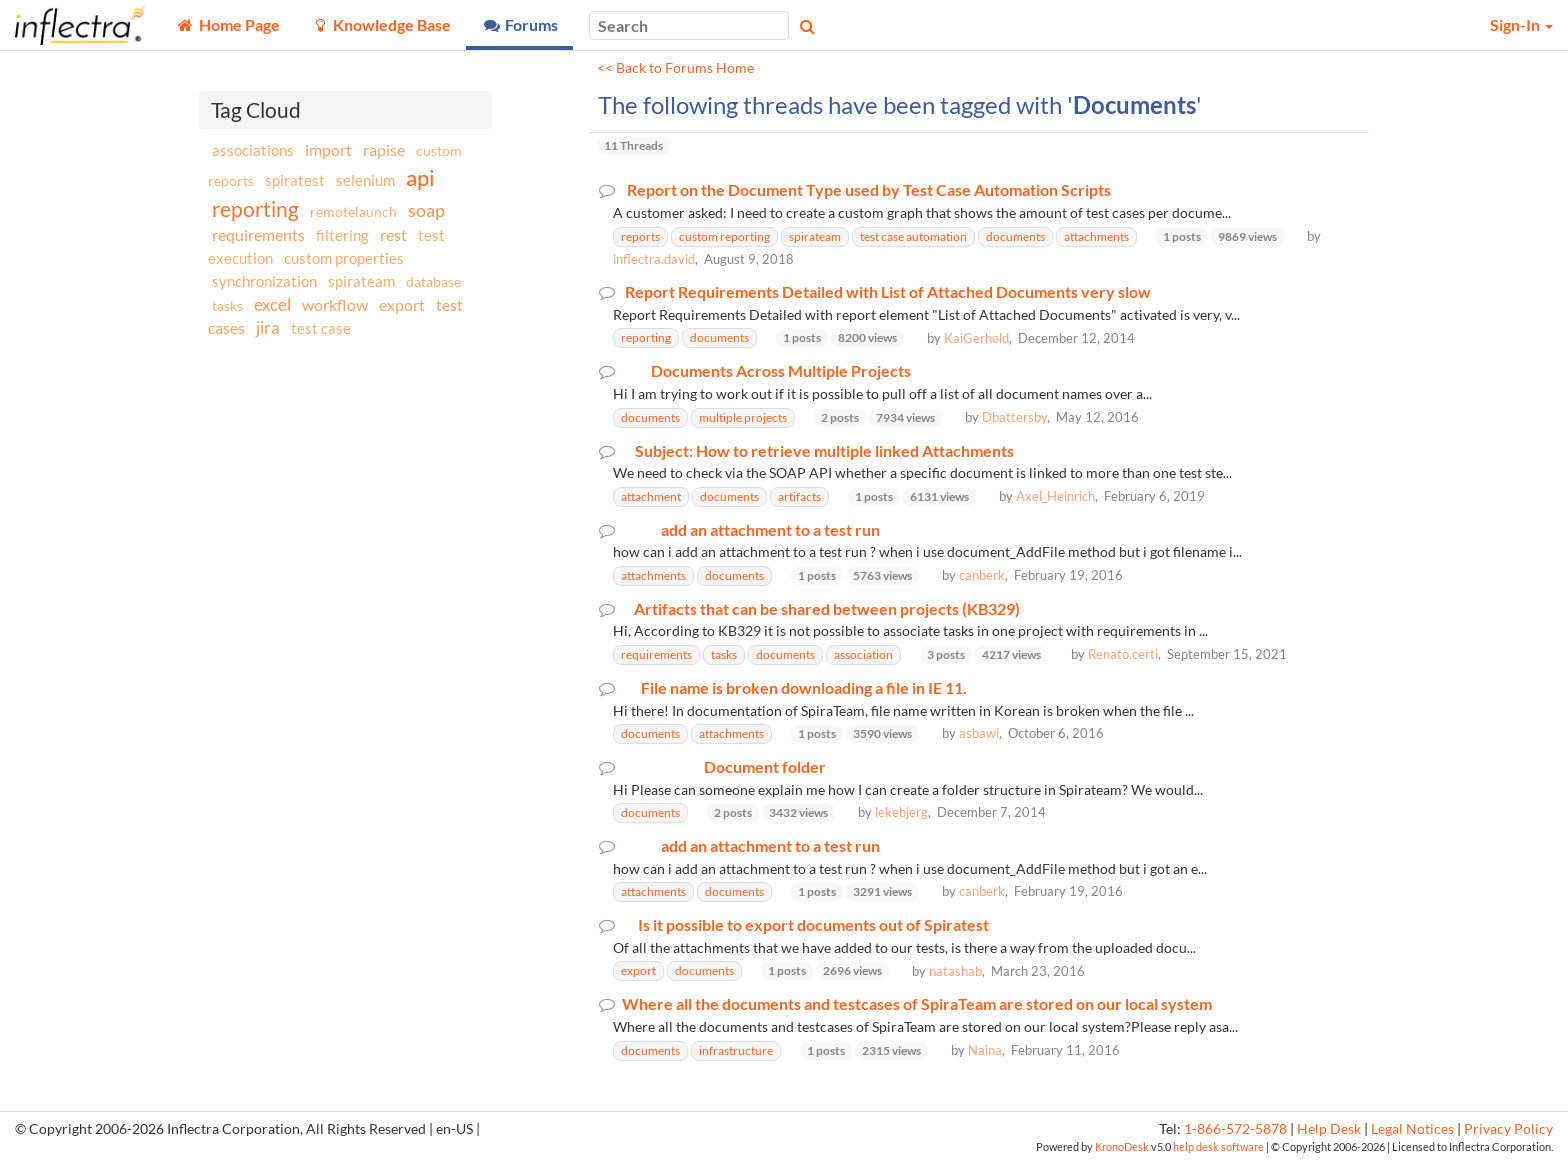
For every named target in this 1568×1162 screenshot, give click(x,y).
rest (393, 234)
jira (268, 328)
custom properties (344, 258)
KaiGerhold (976, 338)
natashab (955, 971)
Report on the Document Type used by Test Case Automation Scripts (869, 190)
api (420, 177)
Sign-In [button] (1521, 24)
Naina (985, 1050)
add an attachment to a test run (770, 530)
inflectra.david (654, 259)
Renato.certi (1123, 654)
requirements (258, 234)
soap (426, 210)
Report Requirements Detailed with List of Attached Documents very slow (888, 292)
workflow (335, 304)
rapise (384, 149)
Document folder (765, 767)
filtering (342, 235)
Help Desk (1329, 1129)
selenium (365, 180)
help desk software (1218, 1146)
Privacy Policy (1508, 1129)
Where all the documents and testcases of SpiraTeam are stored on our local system (917, 1004)
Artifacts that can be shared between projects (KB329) (827, 609)
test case (321, 328)
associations (253, 150)
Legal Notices (1412, 1129)
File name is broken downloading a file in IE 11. (804, 688)
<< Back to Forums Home (675, 68)
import (328, 149)
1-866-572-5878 (1235, 1129)
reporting (255, 208)
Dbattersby (1014, 417)
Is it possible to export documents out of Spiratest (813, 925)
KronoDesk (1122, 1146)
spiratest (295, 180)
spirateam (361, 281)
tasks (227, 305)
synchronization (264, 281)
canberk (982, 575)
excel (272, 304)
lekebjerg (901, 812)
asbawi (979, 733)
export (402, 305)
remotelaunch (353, 211)
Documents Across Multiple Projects (781, 371)
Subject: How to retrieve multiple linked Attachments (824, 451)
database (433, 281)
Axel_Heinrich (1055, 496)
